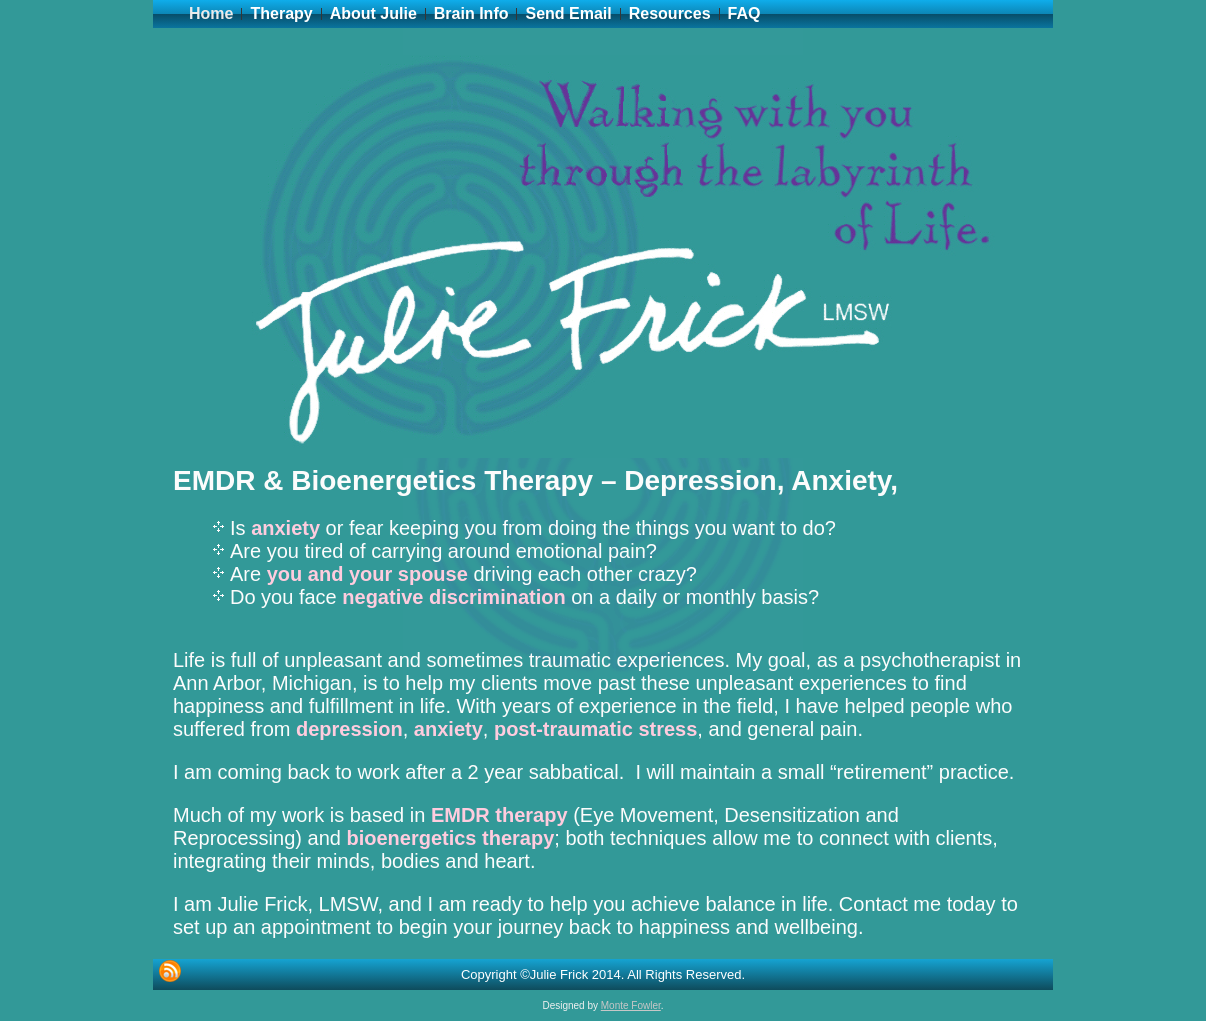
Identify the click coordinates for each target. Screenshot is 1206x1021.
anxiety (285, 528)
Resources (670, 13)
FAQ (744, 13)
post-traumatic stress (595, 729)
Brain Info (471, 13)
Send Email (568, 13)
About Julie (373, 13)
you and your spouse (367, 574)
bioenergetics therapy (450, 838)
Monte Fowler (631, 1005)
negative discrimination (453, 597)
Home (211, 13)
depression (349, 729)
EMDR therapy (499, 815)
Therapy (281, 13)
